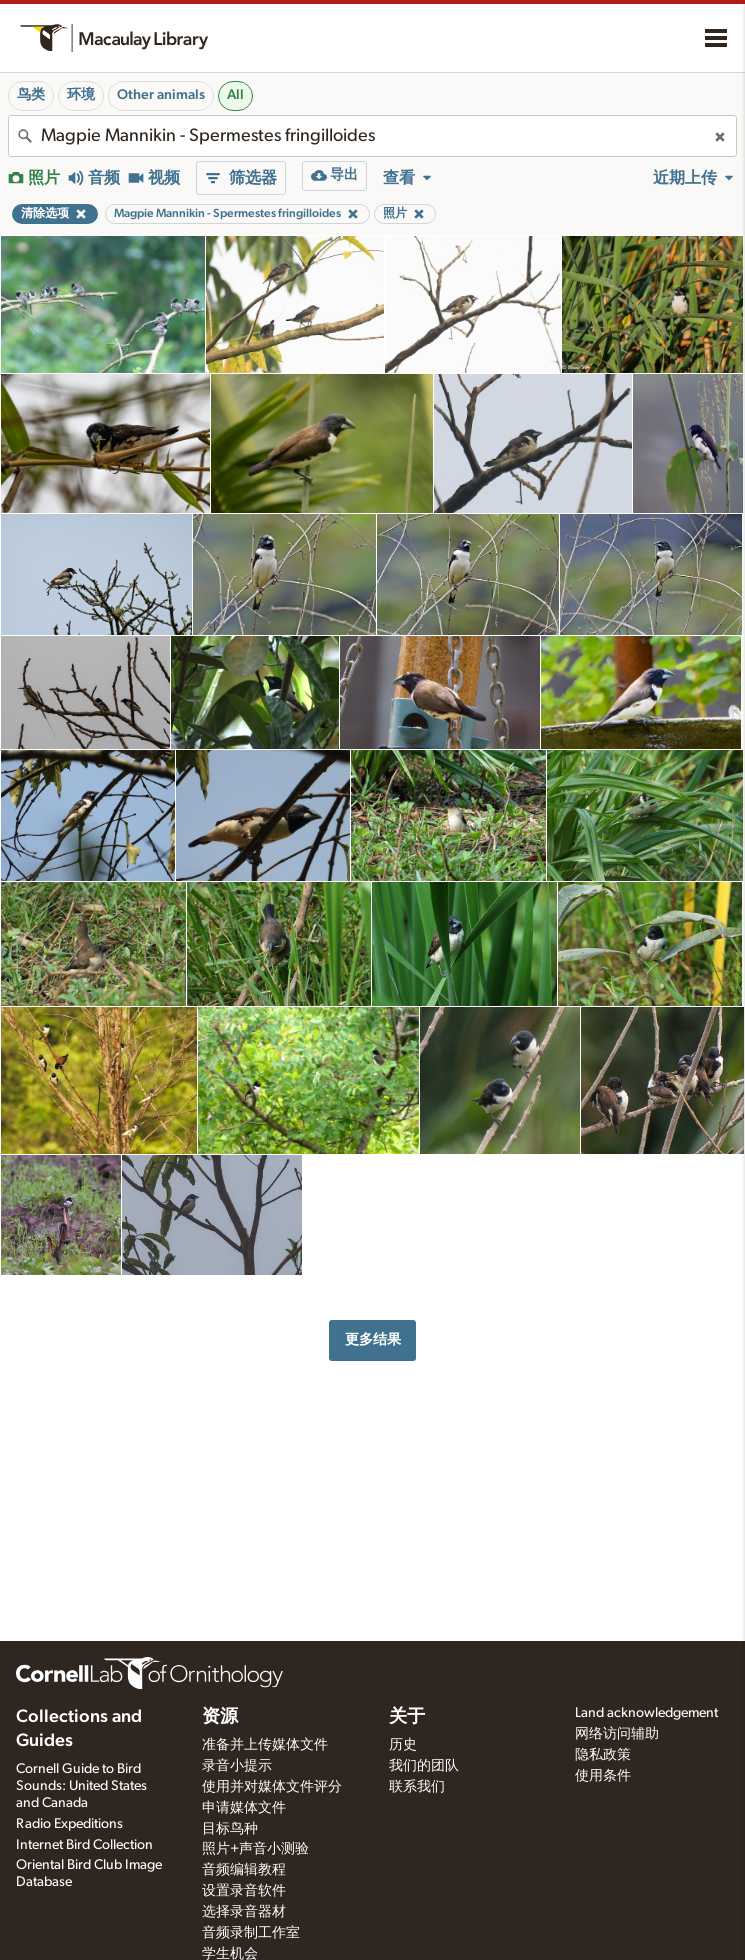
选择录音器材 (244, 1912)
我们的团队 (424, 1766)
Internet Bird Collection (84, 1845)
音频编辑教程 (244, 1870)
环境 (81, 95)
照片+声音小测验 (255, 1849)
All (235, 95)
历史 (403, 1745)
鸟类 (31, 95)
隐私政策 (603, 1755)
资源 (220, 1717)
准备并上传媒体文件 (265, 1745)
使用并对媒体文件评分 (272, 1787)
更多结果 (373, 1339)
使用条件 (603, 1776)
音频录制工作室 (251, 1933)
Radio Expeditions (69, 1824)
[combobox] (372, 136)
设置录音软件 (244, 1891)
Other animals (161, 95)
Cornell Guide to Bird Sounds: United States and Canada (81, 1786)
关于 (407, 1717)
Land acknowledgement (646, 1713)
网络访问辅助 (617, 1734)
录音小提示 (237, 1766)
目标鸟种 (230, 1829)
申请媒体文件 (244, 1808)
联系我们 (417, 1787)
